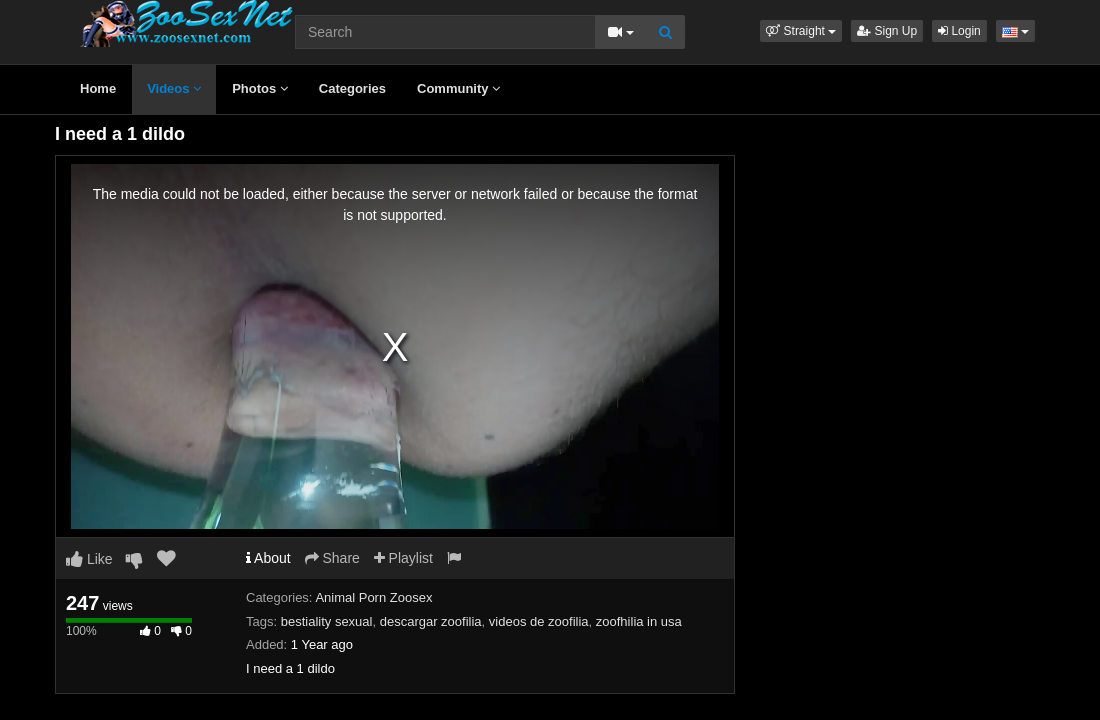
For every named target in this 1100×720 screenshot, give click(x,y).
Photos (260, 88)
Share (332, 558)
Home (98, 88)
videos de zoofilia (539, 621)
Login (959, 31)
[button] (801, 31)
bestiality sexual (327, 621)
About (268, 558)
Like (89, 559)
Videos (174, 88)
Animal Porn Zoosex (373, 597)
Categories (352, 88)
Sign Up (887, 31)
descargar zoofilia (431, 621)
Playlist (403, 558)
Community (458, 88)
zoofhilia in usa (639, 621)
